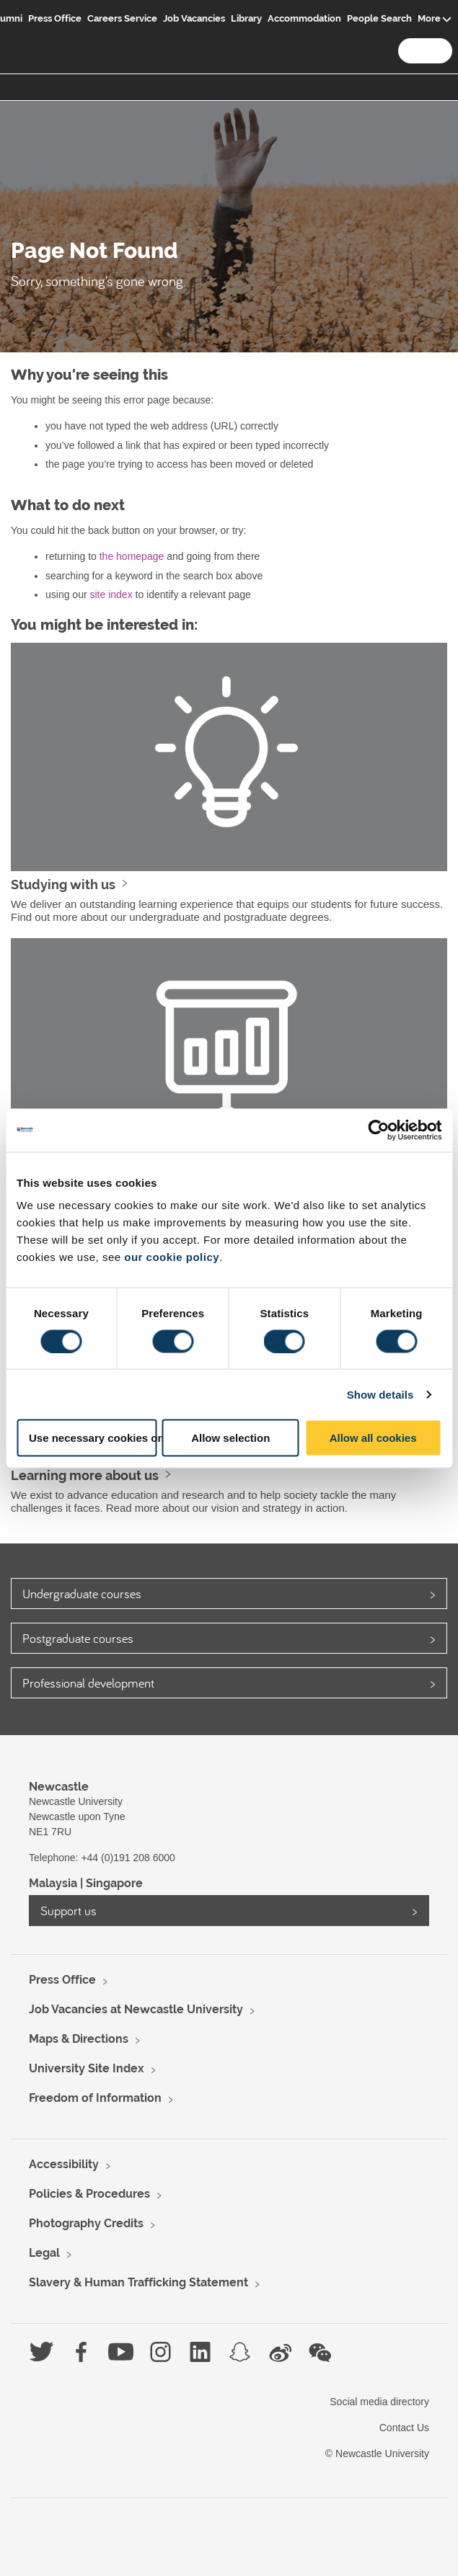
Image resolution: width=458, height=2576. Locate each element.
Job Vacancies (194, 18)
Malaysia (53, 1883)
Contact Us (404, 2427)
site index (110, 594)
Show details (380, 1394)
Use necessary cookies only (93, 1438)
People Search (379, 18)
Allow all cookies (373, 1438)
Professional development (88, 1683)
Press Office (55, 18)
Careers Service (122, 18)
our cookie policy (171, 1257)
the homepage (132, 556)
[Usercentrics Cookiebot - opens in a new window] (378, 1130)
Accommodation (304, 18)
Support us (68, 1910)
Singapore (114, 1883)
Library (246, 18)
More (429, 18)
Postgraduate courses (77, 1638)
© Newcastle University (377, 2453)
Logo (27, 30)
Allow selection (230, 1438)
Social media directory (379, 2401)
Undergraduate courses (81, 1593)
